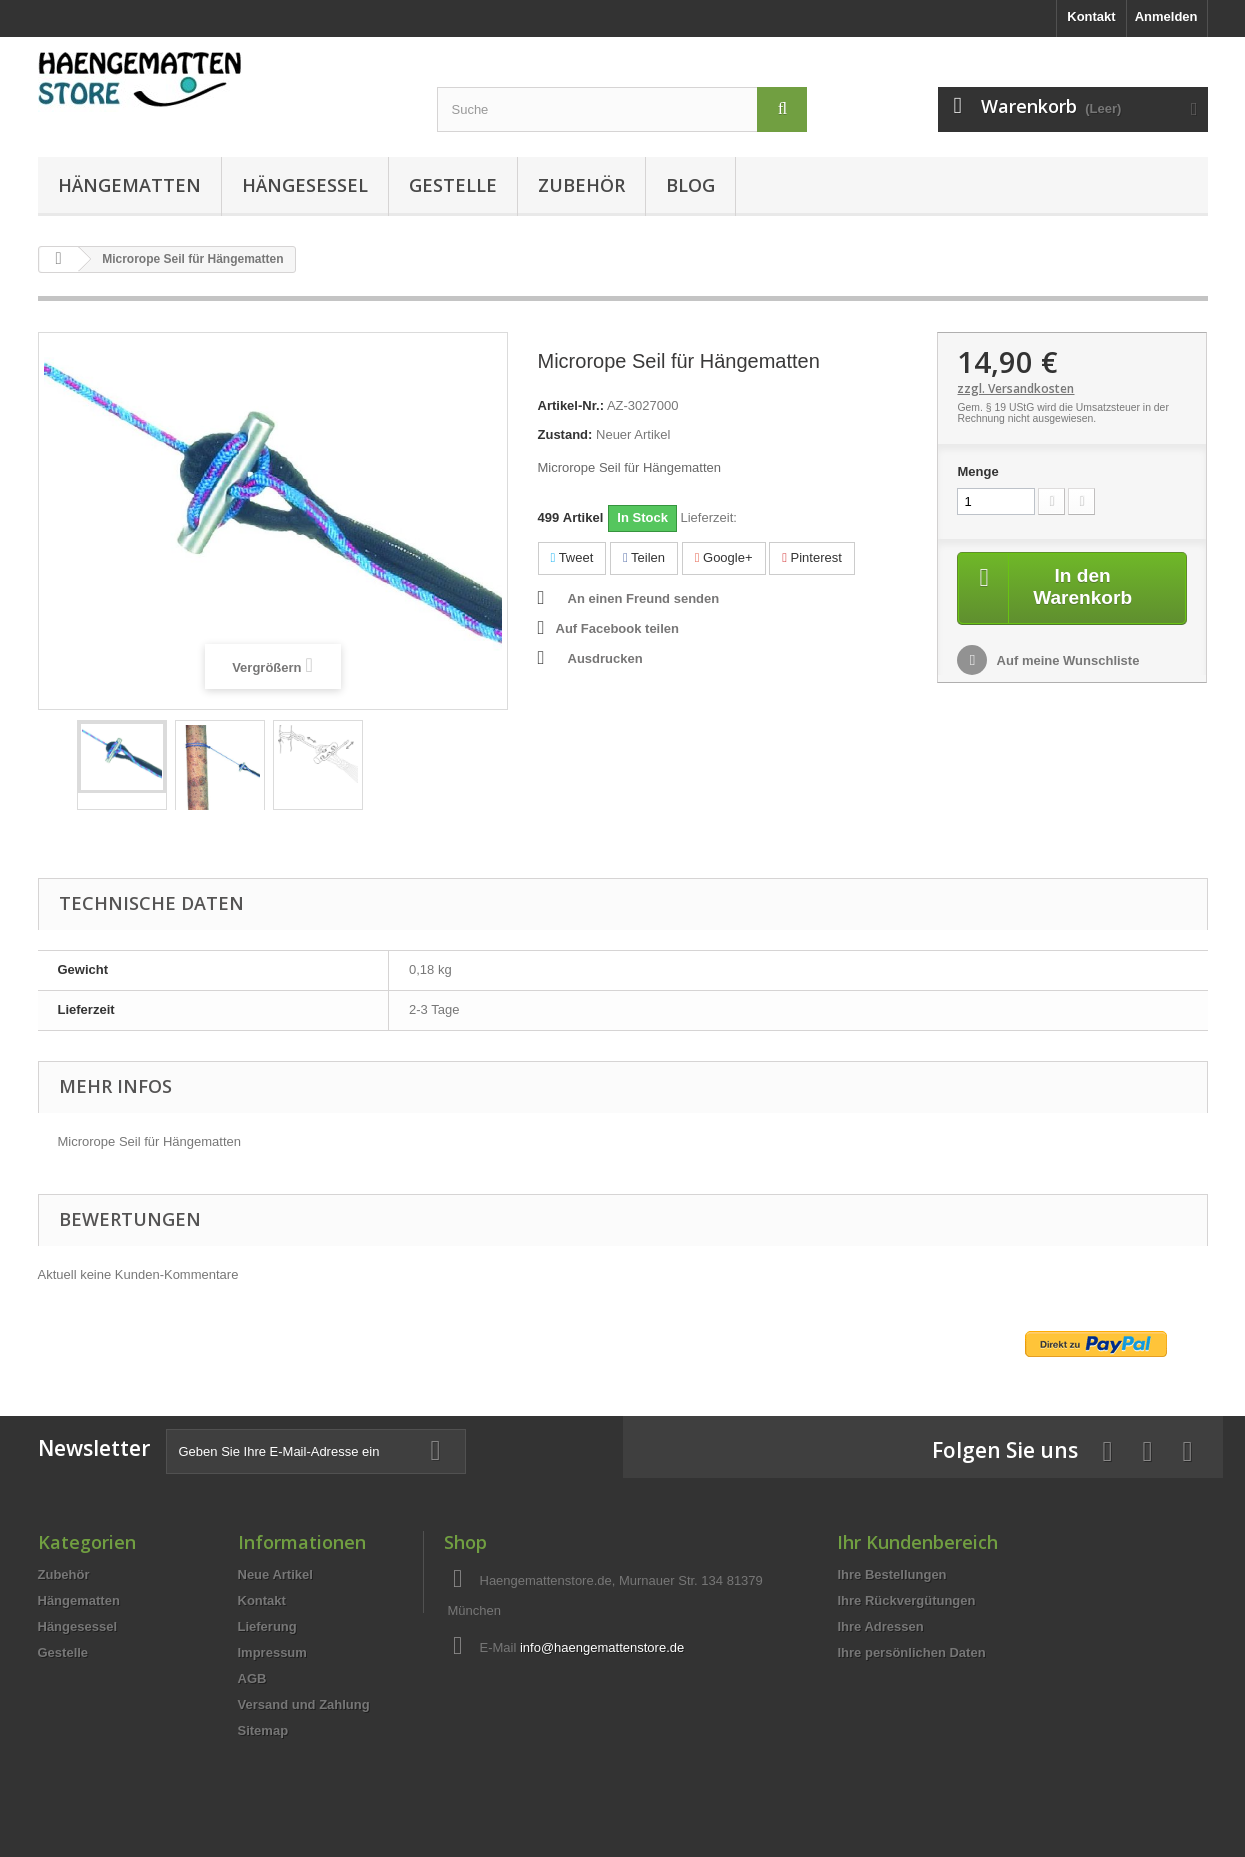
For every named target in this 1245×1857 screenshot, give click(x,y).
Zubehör (581, 185)
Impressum (272, 1652)
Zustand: (565, 434)
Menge (977, 471)
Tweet (572, 557)
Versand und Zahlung (304, 1704)
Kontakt (1091, 16)
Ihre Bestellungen (891, 1574)
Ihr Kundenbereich (917, 1542)
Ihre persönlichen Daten (911, 1652)
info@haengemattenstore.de (602, 1647)
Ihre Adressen (880, 1626)
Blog (690, 185)
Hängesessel (305, 185)
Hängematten (129, 185)
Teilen (644, 557)
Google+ (724, 557)
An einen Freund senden (644, 598)
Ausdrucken (605, 658)
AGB (252, 1678)
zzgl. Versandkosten (1015, 388)
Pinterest (812, 557)
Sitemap (263, 1730)
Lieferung (267, 1626)
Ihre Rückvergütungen (906, 1600)
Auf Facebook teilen (618, 628)
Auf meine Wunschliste (1066, 661)
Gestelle (453, 185)
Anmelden (1166, 16)
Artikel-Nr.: (571, 405)
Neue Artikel (275, 1574)
